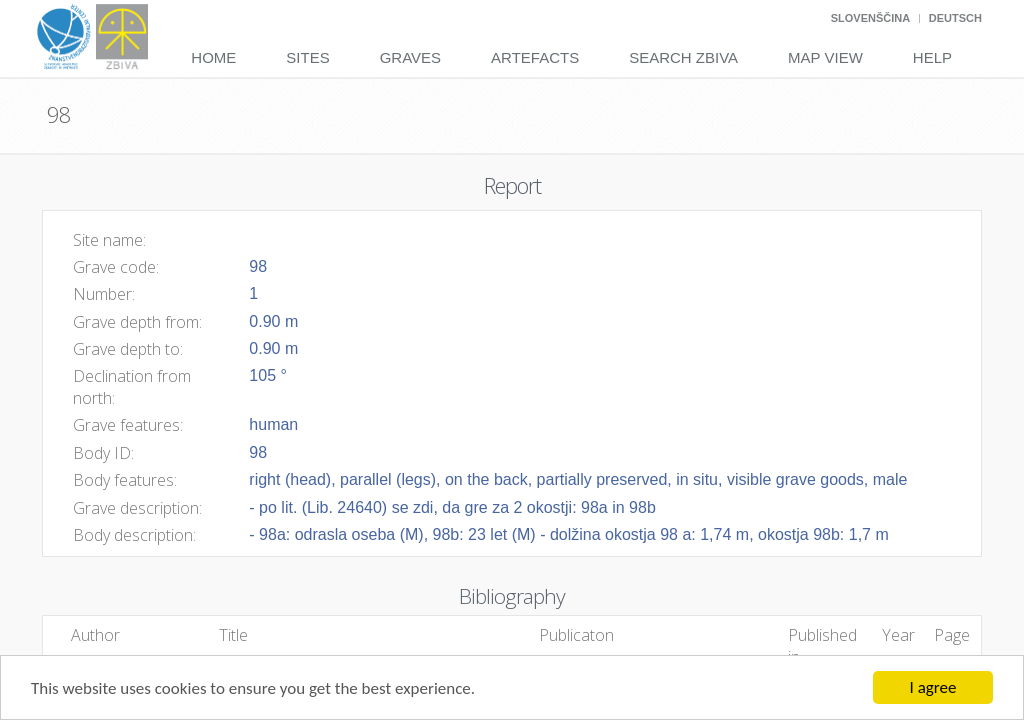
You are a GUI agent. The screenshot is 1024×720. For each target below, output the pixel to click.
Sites (307, 57)
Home (213, 57)
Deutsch (955, 18)
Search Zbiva (683, 57)
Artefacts (535, 57)
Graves (410, 57)
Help (932, 57)
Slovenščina (870, 18)
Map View (825, 57)
